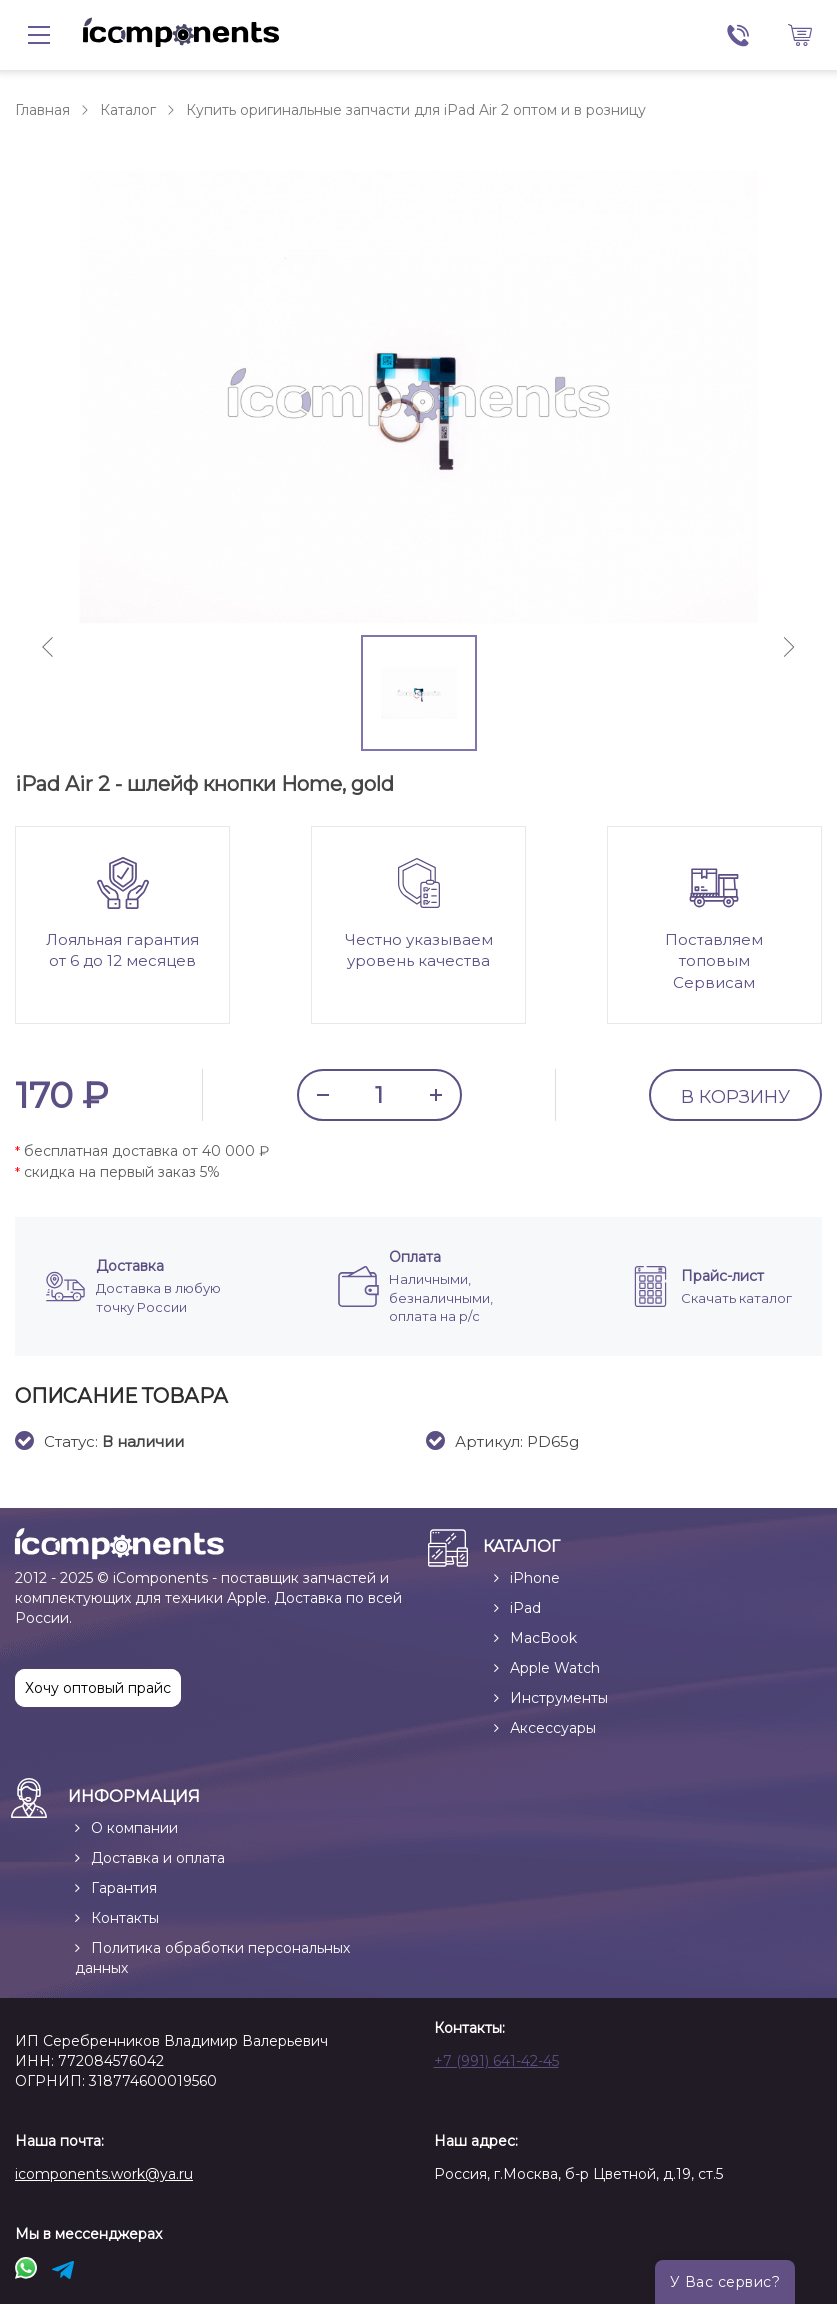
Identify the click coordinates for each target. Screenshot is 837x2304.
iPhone (535, 1578)
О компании (134, 1828)
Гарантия (124, 1888)
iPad (525, 1608)
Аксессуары (553, 1728)
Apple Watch (555, 1668)
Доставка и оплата (158, 1858)
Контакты (125, 1918)
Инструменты (559, 1698)
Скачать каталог (736, 1298)
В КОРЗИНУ (735, 1097)
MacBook (543, 1638)
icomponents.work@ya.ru (104, 2174)
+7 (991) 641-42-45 (496, 2061)
